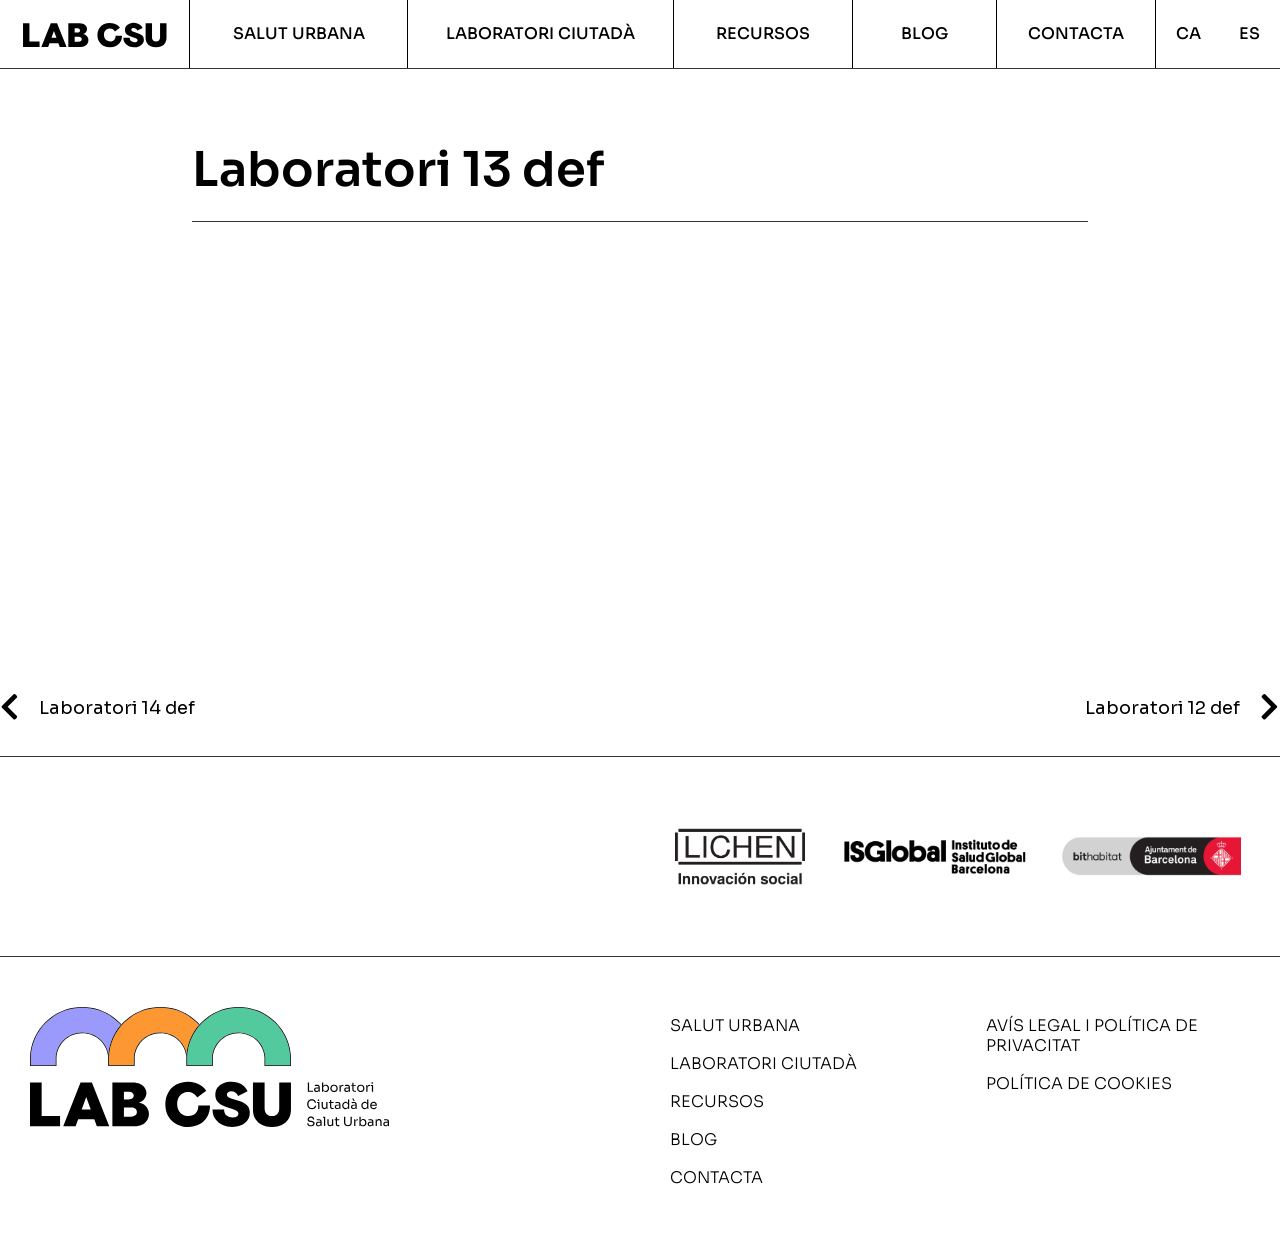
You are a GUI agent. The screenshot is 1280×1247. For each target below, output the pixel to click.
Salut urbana (299, 33)
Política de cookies (1079, 1083)
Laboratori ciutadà (540, 33)
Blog (924, 33)
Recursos (763, 33)
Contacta (1076, 33)
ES (1249, 33)
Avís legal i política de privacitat (1092, 1035)
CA (1188, 33)
